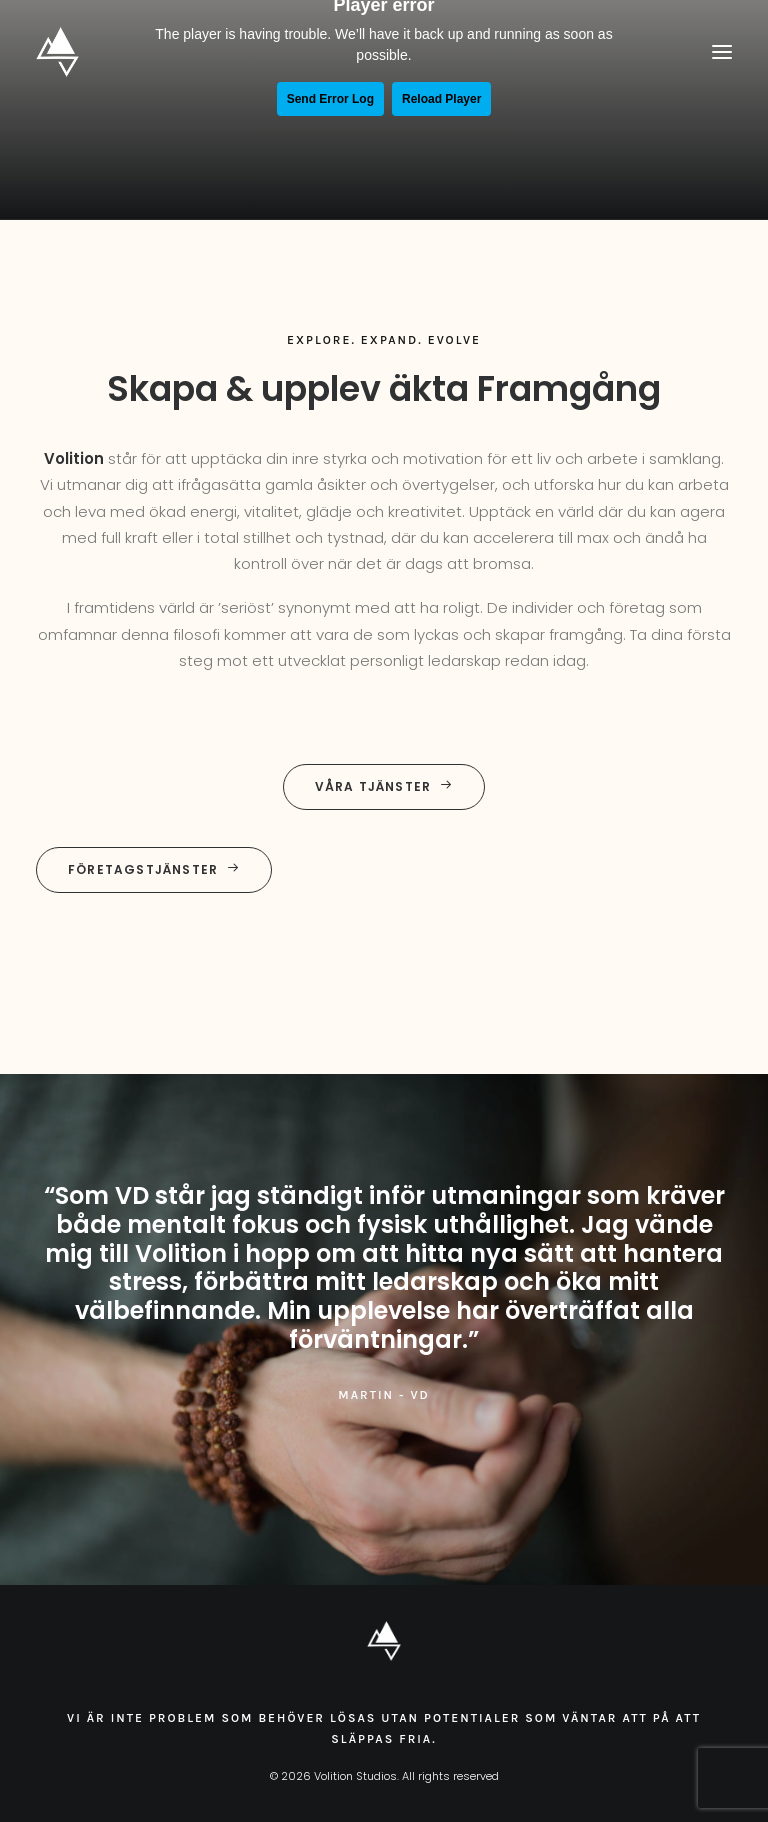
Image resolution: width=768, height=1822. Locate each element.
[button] (722, 52)
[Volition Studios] (57, 52)
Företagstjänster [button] (154, 869)
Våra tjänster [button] (384, 786)
